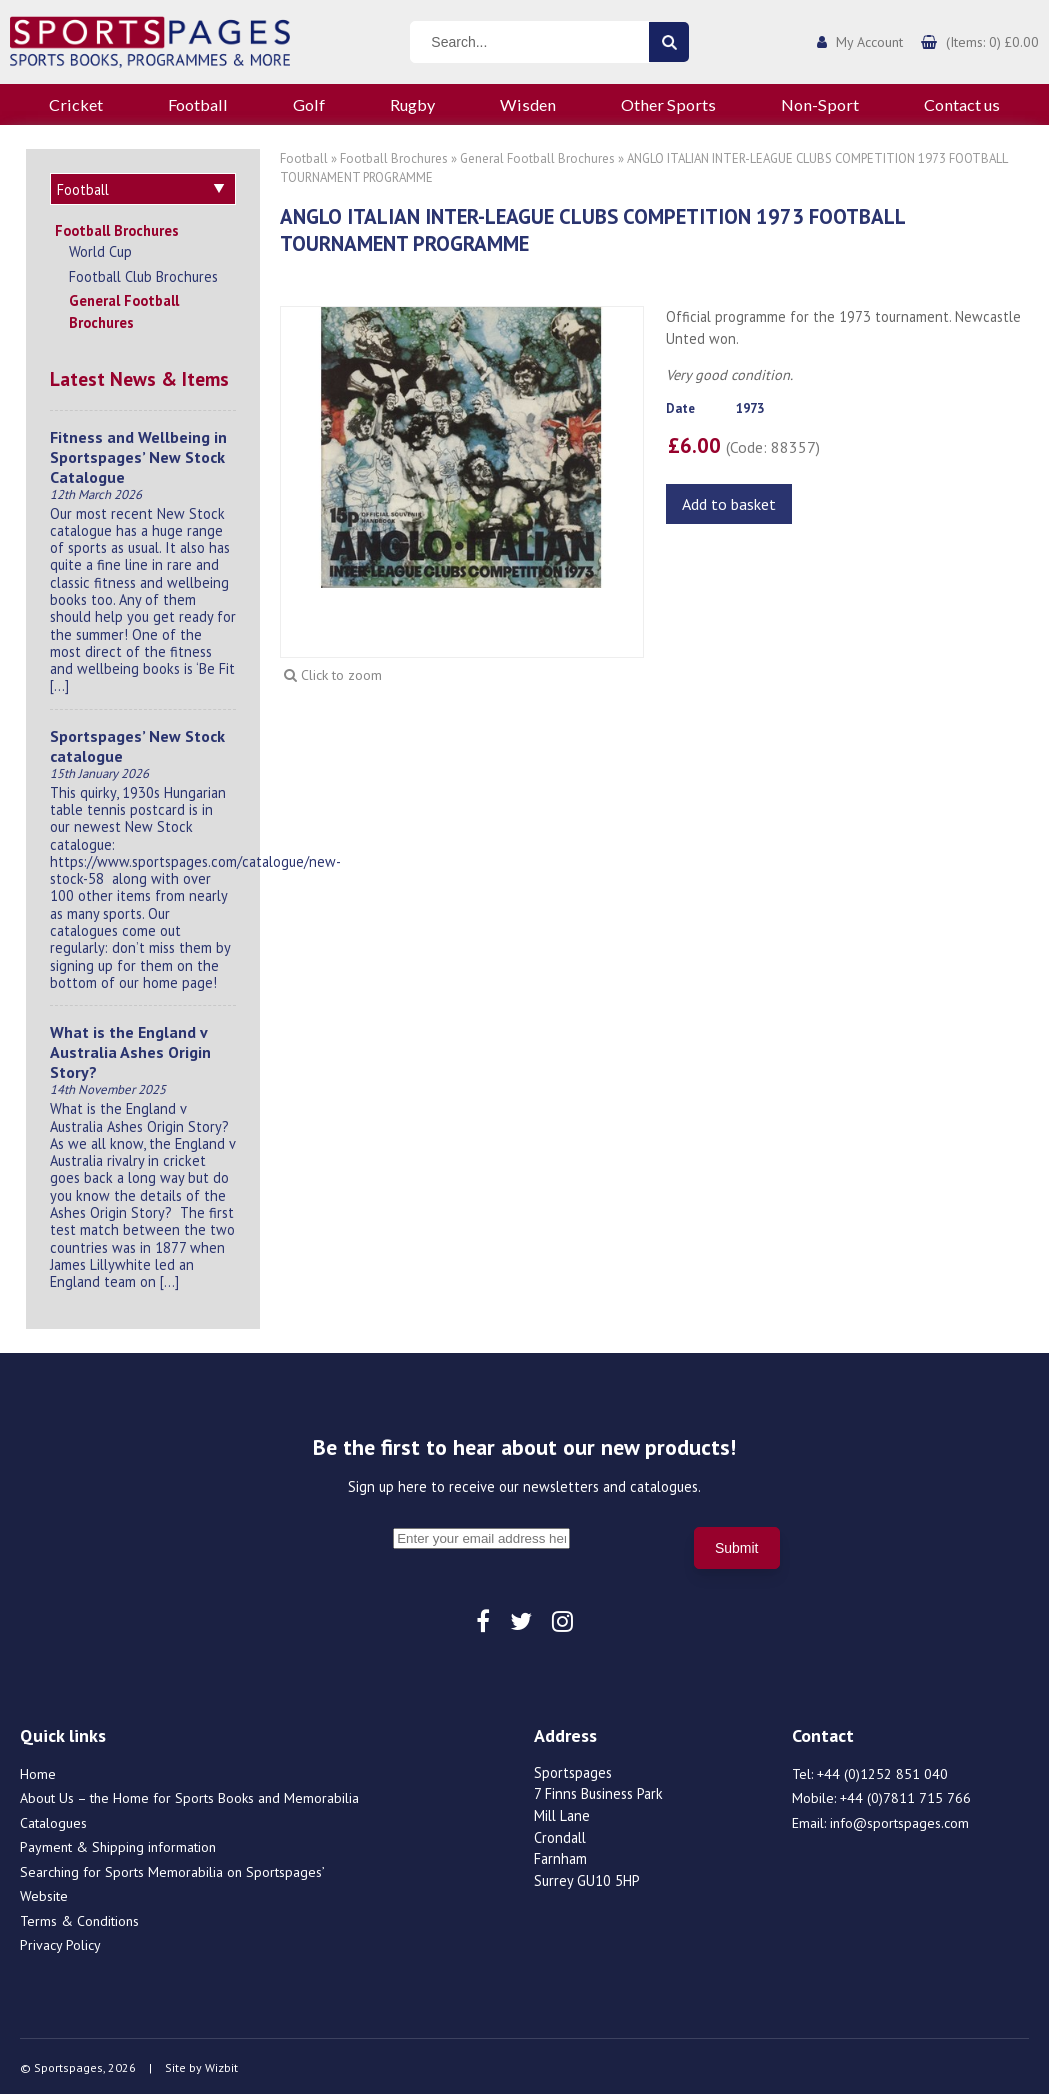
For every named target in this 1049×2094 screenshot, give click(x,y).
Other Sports (668, 104)
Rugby (412, 104)
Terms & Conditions (79, 1918)
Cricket (76, 104)
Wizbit (221, 2064)
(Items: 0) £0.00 (992, 42)
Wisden (528, 104)
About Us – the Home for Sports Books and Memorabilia (189, 1795)
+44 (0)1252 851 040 (882, 1771)
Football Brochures (117, 227)
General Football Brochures (124, 308)
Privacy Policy (60, 1942)
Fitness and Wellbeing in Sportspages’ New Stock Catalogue (138, 454)
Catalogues (53, 1820)
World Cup (100, 248)
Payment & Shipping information (118, 1844)
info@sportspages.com (899, 1820)
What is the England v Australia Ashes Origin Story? (130, 1049)
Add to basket (729, 504)
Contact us (962, 104)
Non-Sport (820, 104)
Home (38, 1771)
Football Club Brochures (143, 273)
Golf (309, 104)
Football (198, 104)
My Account (869, 42)
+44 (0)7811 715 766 (905, 1795)
